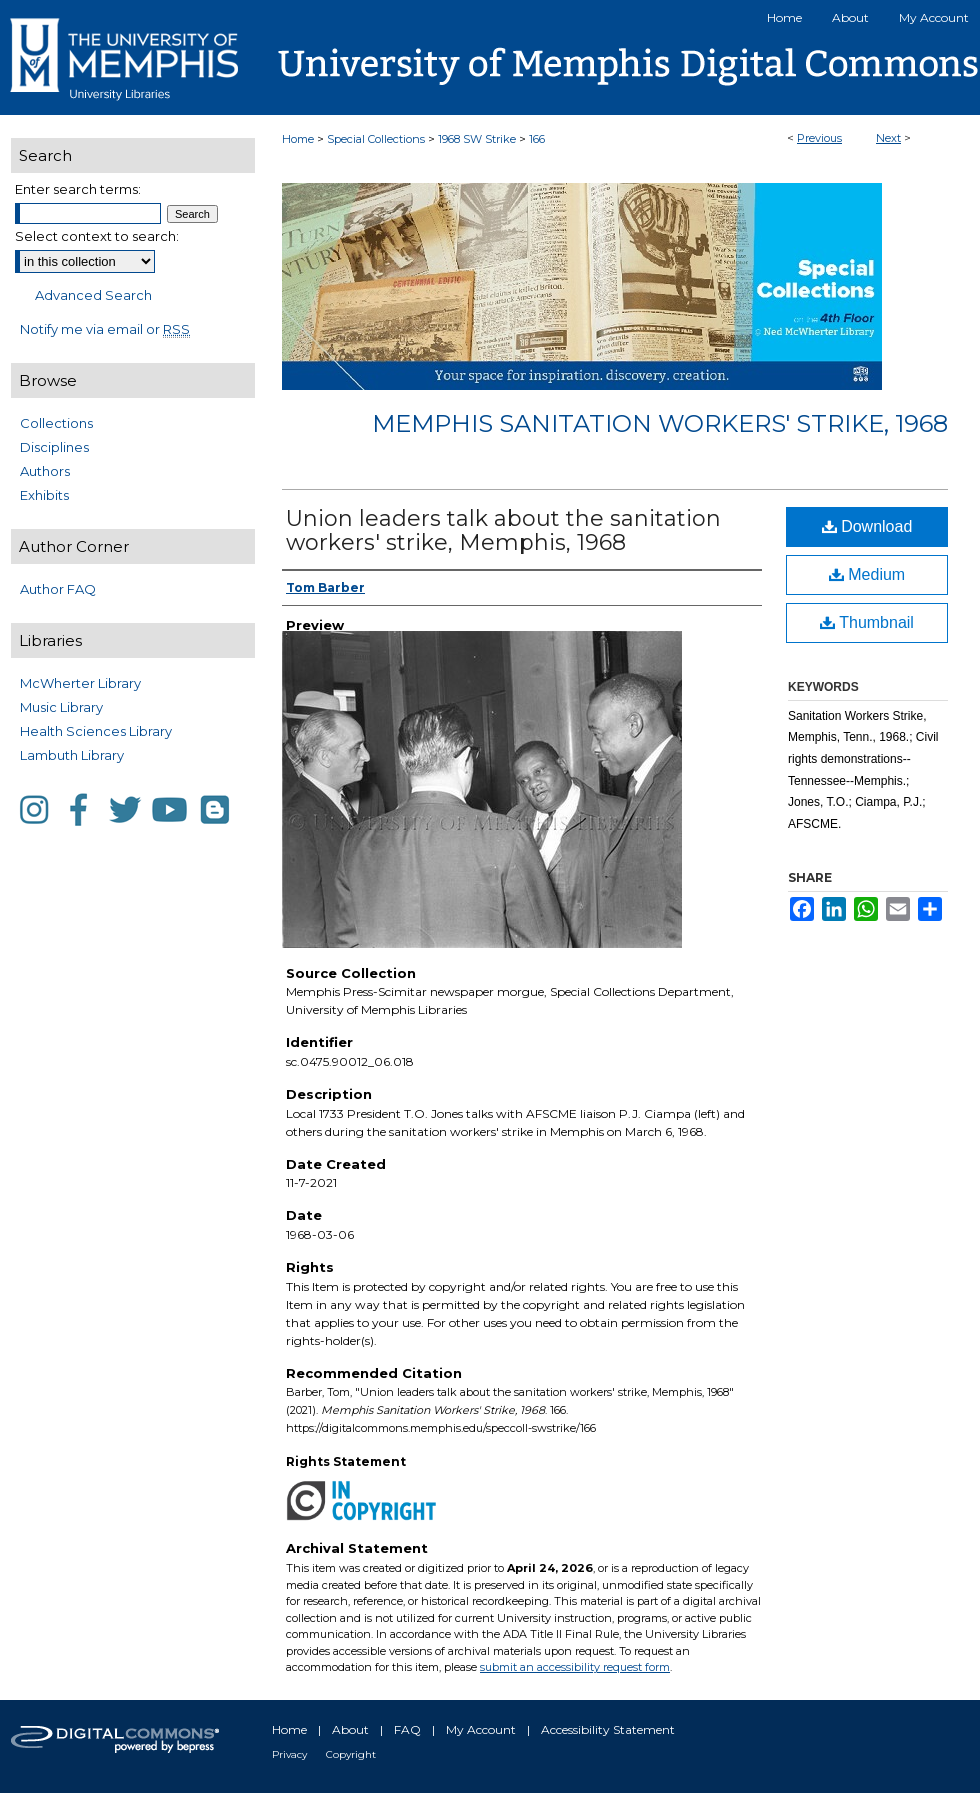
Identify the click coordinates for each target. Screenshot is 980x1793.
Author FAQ (58, 589)
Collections (56, 423)
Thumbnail (867, 622)
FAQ (407, 1729)
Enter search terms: (78, 189)
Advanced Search (93, 295)
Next (888, 138)
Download (867, 526)
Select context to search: (97, 236)
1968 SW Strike (477, 139)
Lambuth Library (72, 755)
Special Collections (376, 139)
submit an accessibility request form (575, 1667)
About (350, 1729)
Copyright (351, 1754)
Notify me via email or (105, 329)
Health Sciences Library (96, 731)
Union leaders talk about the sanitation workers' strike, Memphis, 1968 (503, 530)
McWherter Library (80, 683)
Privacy (289, 1754)
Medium (867, 574)
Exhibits (44, 495)
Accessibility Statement (608, 1729)
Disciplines (54, 447)
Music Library (61, 707)
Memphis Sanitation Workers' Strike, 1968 (660, 423)
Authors (45, 471)
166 (537, 139)
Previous (819, 138)
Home (298, 139)
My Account (481, 1729)
